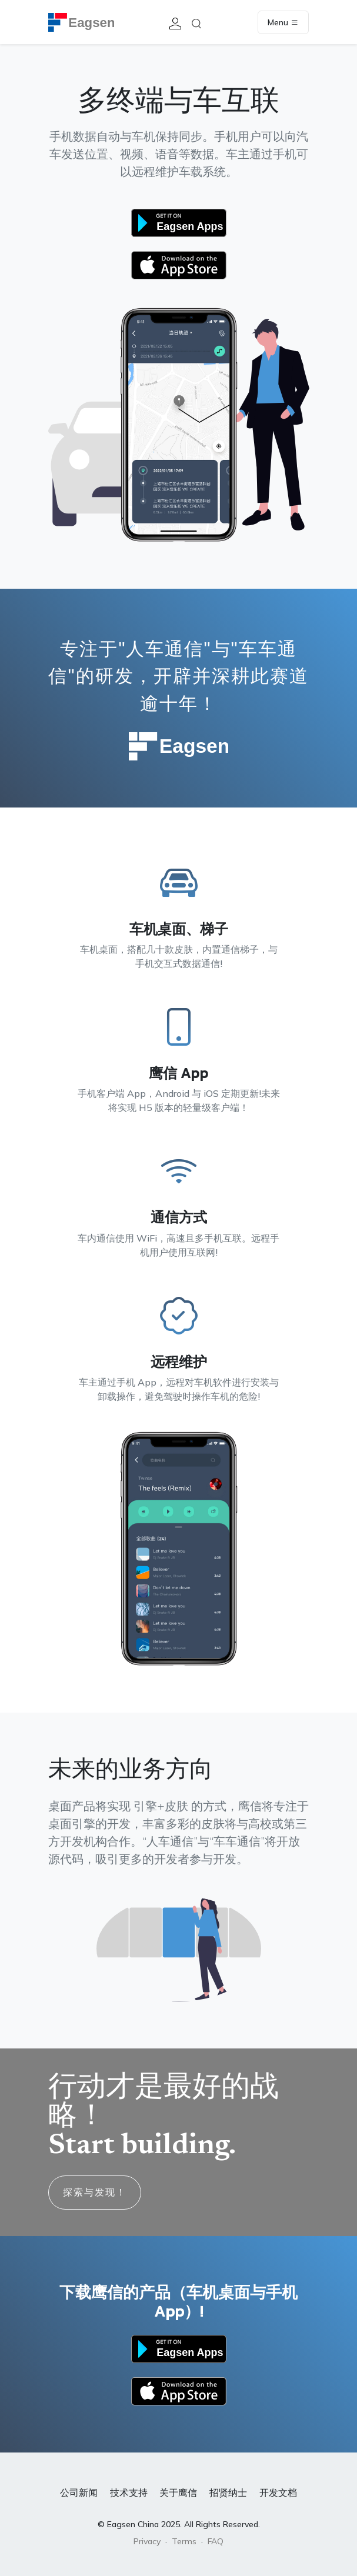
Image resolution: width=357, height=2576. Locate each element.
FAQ (215, 2541)
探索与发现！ (94, 2192)
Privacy (147, 2541)
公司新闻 (79, 2492)
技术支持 (129, 2492)
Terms (184, 2541)
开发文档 (278, 2492)
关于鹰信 (178, 2492)
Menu (283, 22)
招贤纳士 (228, 2492)
